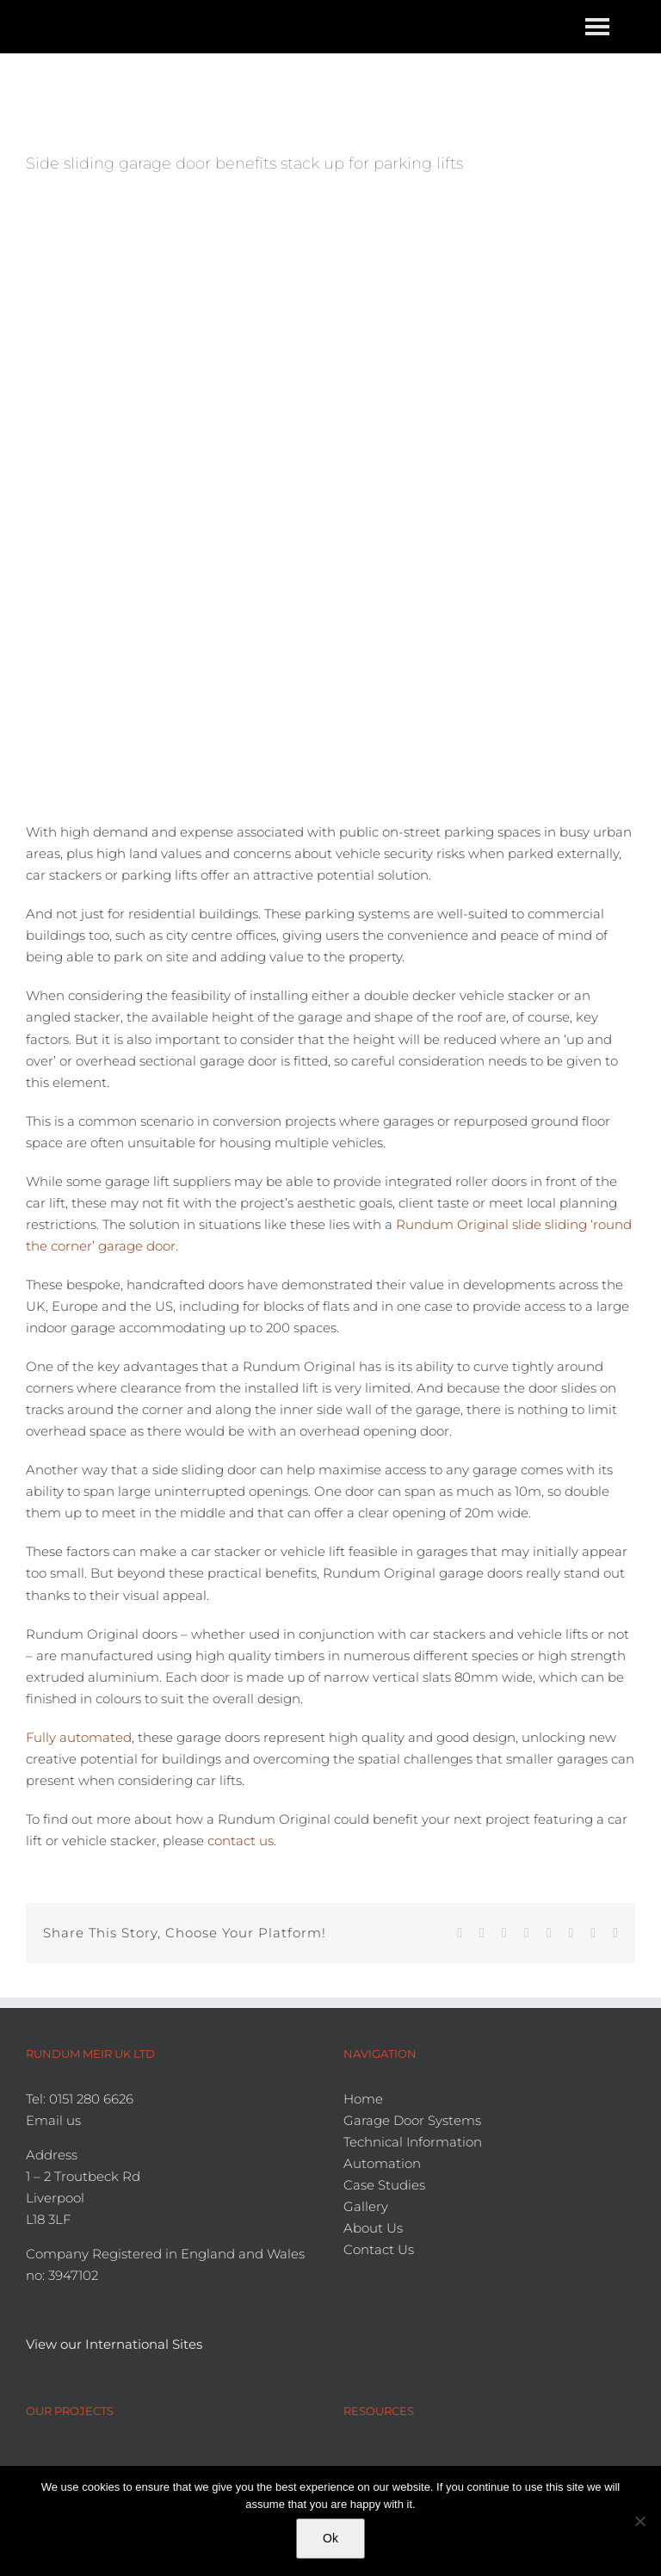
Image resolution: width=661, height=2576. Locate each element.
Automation (382, 2163)
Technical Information (412, 2142)
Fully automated (79, 1737)
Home (363, 2099)
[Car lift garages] (330, 490)
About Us (373, 2228)
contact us (240, 1840)
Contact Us (378, 2249)
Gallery (365, 2206)
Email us (53, 2120)
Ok (330, 2538)
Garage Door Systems (412, 2120)
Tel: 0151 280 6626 (79, 2099)
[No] (639, 2521)
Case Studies (384, 2185)
